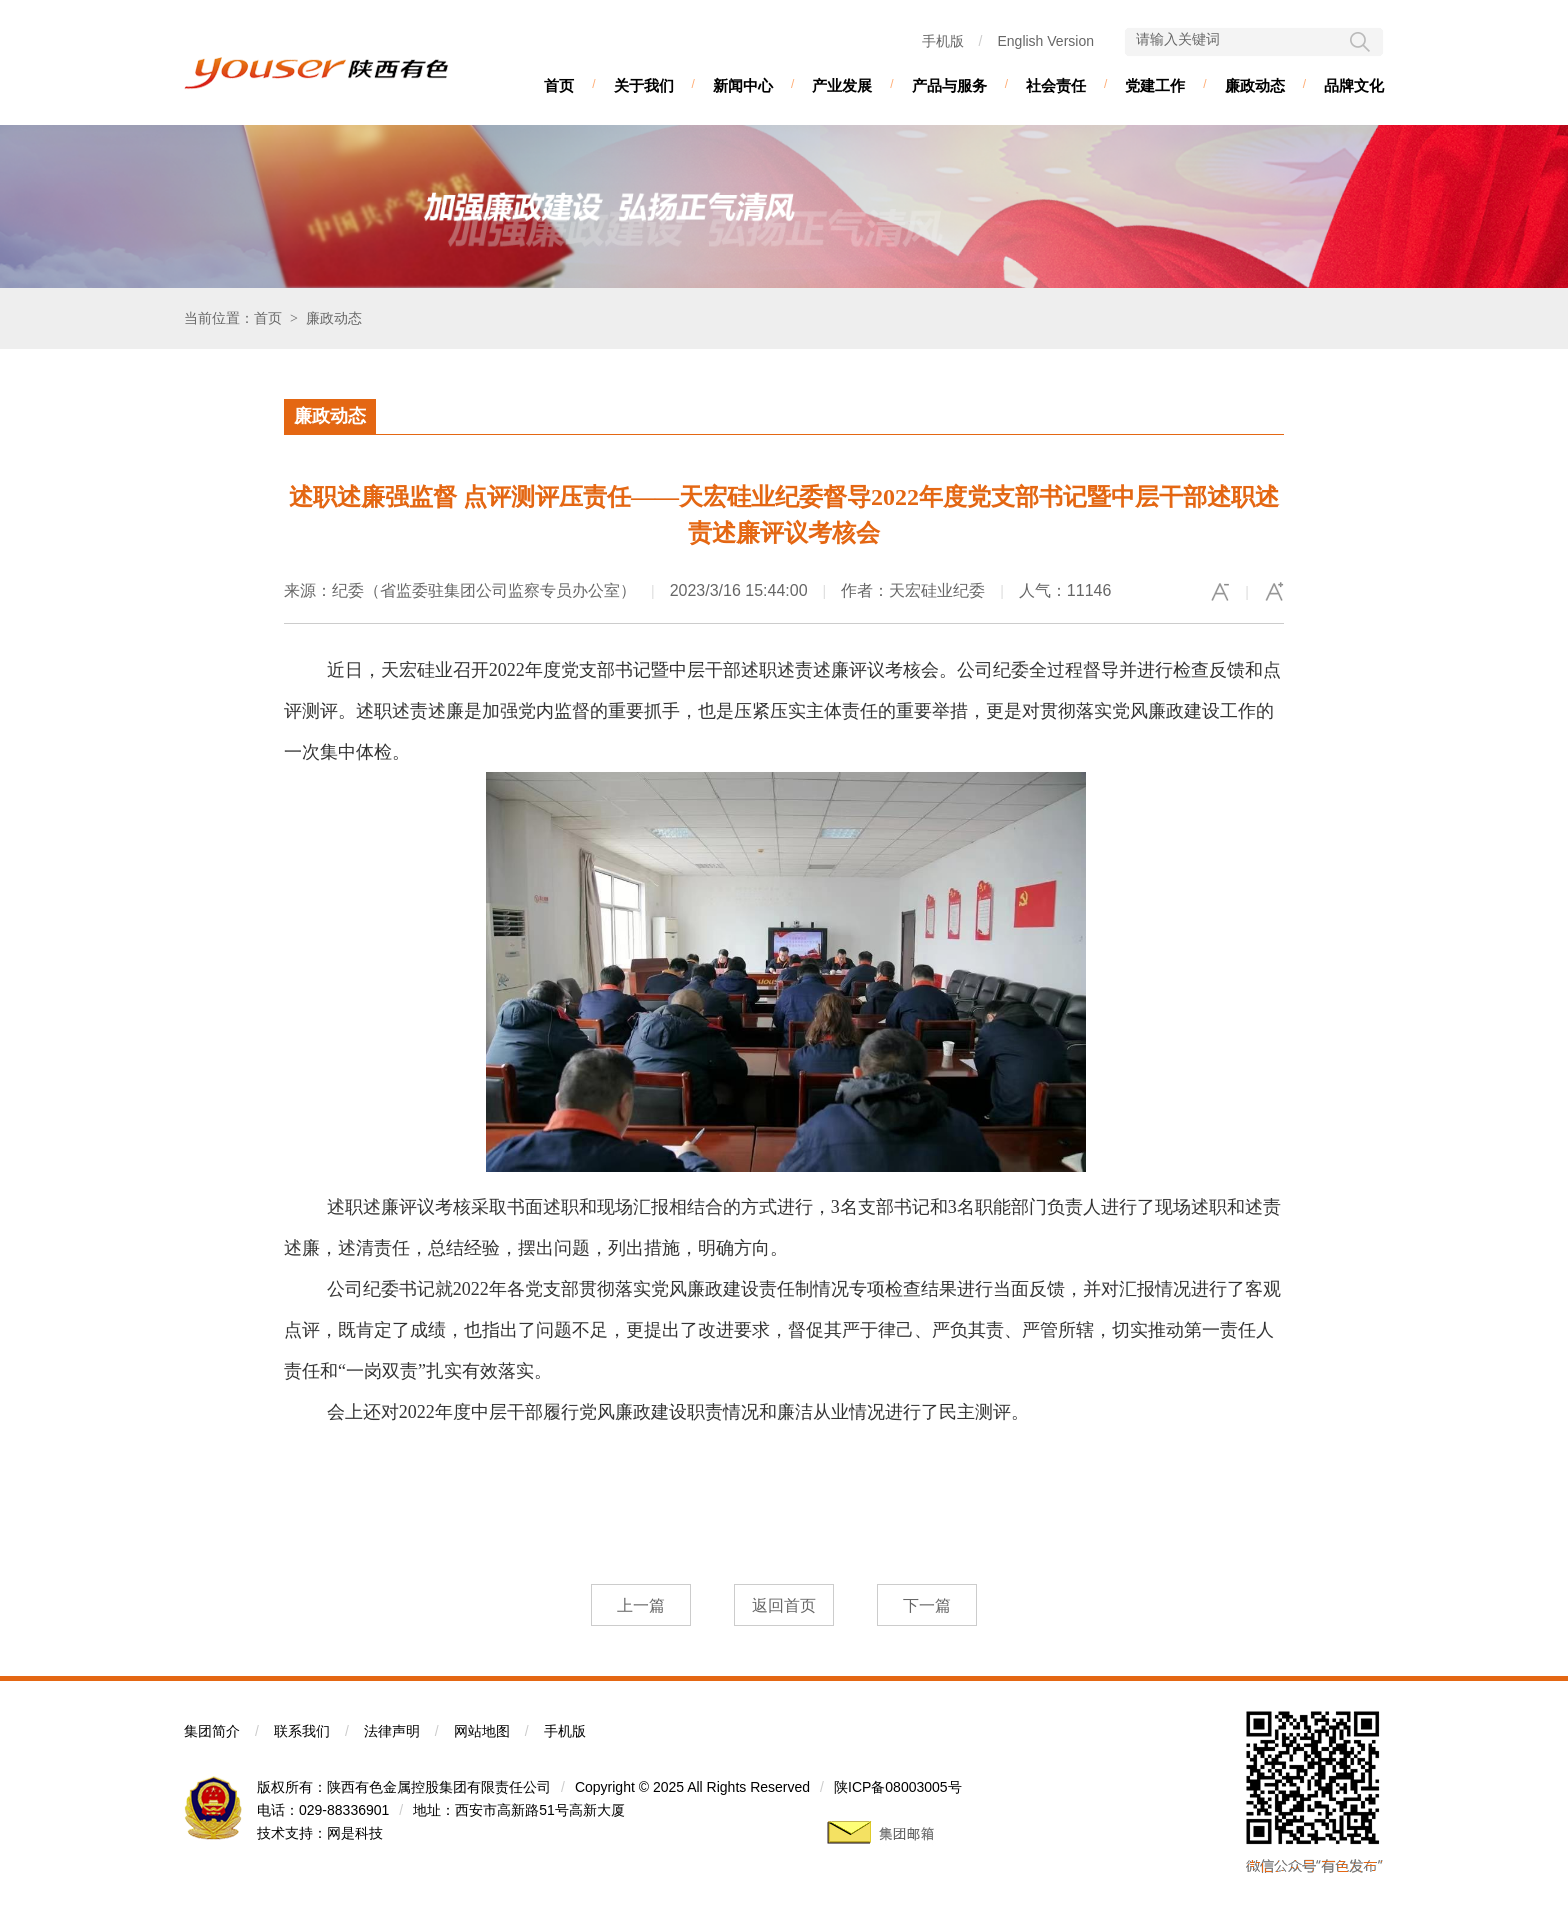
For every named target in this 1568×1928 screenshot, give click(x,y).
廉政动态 (1255, 85)
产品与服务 (949, 85)
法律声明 (392, 1731)
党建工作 (1155, 85)
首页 (559, 85)
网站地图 (482, 1731)
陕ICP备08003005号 (898, 1787)
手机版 (943, 41)
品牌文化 (1354, 85)
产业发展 (842, 85)
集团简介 (212, 1731)
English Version (1045, 41)
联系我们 (302, 1731)
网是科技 (355, 1833)
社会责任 (1056, 85)
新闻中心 (743, 85)
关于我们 (644, 85)
